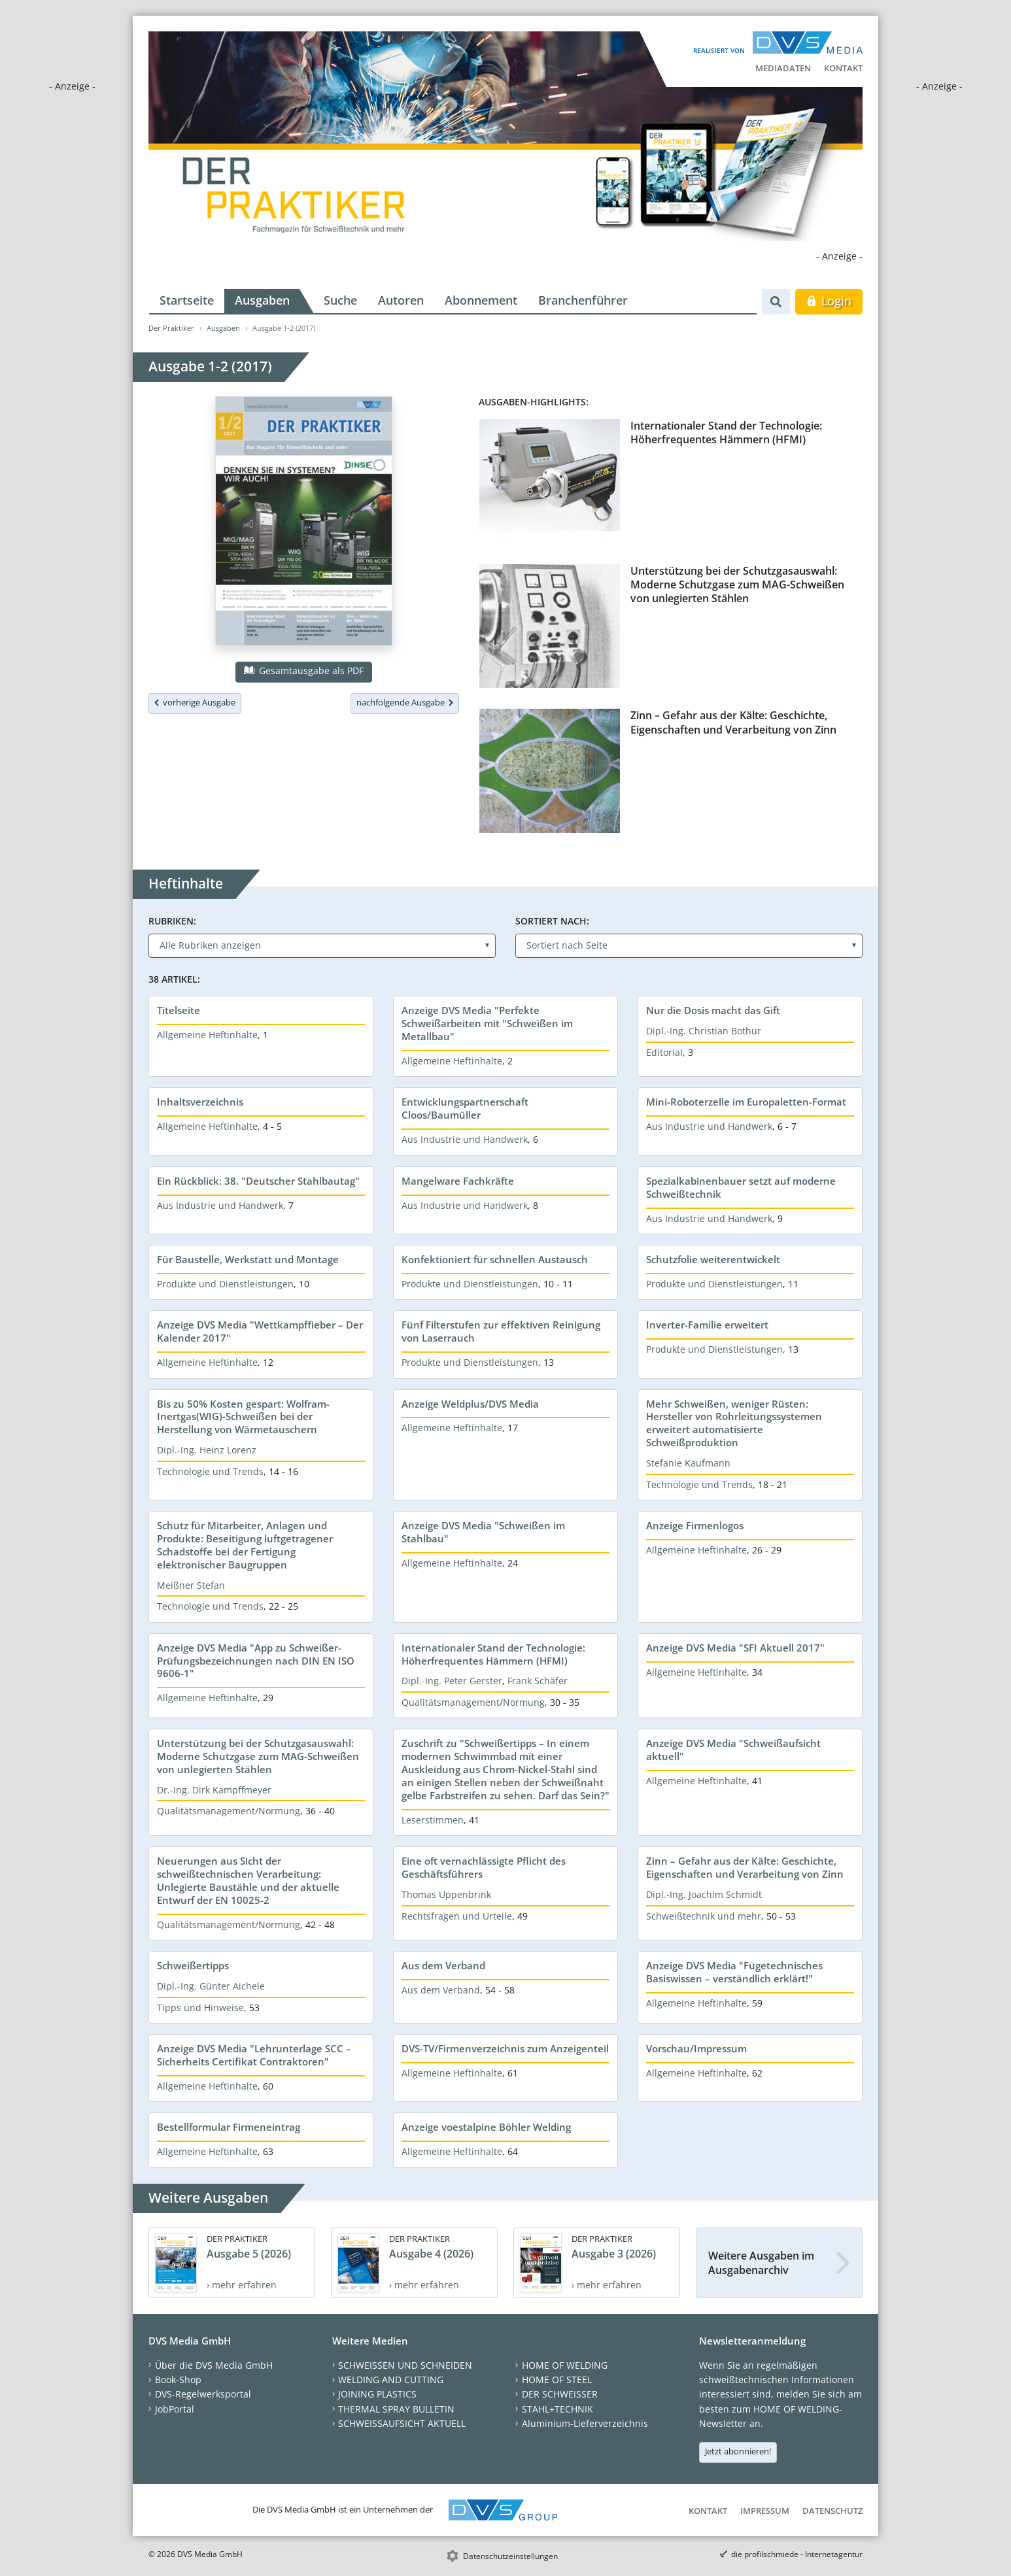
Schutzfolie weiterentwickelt (713, 1259)
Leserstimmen (433, 1820)
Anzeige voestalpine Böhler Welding (486, 2126)
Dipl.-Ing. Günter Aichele (211, 1986)
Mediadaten (783, 68)
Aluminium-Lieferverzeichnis (585, 2423)
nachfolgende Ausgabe (404, 702)
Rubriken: (172, 921)
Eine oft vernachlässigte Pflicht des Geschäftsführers (484, 1867)
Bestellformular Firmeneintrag (228, 2126)
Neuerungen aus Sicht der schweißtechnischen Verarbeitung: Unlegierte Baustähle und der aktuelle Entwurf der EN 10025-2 (248, 1880)
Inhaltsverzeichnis (200, 1101)
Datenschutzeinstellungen (510, 2556)
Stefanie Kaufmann (688, 1463)
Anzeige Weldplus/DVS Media (470, 1403)
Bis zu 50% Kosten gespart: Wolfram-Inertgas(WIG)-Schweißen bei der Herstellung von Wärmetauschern (243, 1416)
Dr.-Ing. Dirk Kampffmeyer (214, 1790)
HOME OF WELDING (565, 2365)
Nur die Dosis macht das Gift (713, 1010)
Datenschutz (832, 2511)
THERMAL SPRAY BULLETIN (396, 2409)
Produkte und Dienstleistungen (225, 1284)
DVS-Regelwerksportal (203, 2394)
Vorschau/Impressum (696, 2048)
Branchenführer (583, 300)
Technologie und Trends (210, 1471)
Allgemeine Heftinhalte (207, 1034)
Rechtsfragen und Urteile (457, 1916)
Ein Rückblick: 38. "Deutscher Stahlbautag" (258, 1180)
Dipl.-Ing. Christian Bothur (703, 1031)
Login (828, 301)
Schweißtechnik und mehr (703, 1916)
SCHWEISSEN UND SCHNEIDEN (405, 2365)
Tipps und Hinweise (200, 2007)
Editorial (664, 1052)
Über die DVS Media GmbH (214, 2365)
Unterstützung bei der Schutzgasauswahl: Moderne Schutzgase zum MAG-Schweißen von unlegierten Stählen (737, 585)
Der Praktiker (171, 328)
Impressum (764, 2511)
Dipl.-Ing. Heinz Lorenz (206, 1450)
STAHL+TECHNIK (557, 2409)
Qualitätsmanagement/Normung (473, 1702)
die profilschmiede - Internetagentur (797, 2554)
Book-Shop (178, 2379)
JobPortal (174, 2409)
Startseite (187, 300)
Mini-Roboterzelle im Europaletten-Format (746, 1101)
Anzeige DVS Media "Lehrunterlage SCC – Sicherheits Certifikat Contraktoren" (254, 2055)
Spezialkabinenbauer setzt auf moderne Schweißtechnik (741, 1187)
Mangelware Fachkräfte (458, 1180)
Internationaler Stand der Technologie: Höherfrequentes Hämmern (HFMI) (726, 432)
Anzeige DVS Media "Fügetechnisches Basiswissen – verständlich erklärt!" (734, 1972)
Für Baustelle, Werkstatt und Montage (248, 1259)
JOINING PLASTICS (377, 2394)
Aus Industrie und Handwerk (465, 1139)
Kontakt (843, 68)
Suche (340, 300)
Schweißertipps (193, 1965)
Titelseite (178, 1010)
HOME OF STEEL (557, 2379)
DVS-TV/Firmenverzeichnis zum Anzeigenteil (505, 2048)
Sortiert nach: (552, 921)
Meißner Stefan (191, 1585)
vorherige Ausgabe (194, 702)
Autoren (401, 300)
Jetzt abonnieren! (738, 2451)
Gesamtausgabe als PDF (303, 670)
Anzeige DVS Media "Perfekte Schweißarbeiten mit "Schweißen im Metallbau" (487, 1023)
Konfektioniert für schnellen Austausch (495, 1259)
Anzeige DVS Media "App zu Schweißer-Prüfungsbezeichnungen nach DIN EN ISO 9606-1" (255, 1660)
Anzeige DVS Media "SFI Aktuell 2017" (735, 1647)
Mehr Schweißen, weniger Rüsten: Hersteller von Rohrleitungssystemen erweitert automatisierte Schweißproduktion (734, 1423)
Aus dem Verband (443, 1965)
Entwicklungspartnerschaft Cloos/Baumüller (465, 1108)
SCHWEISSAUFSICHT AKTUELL (402, 2423)
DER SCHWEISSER (560, 2394)
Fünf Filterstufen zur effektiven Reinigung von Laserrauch (501, 1331)
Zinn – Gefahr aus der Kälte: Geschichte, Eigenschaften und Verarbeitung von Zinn (733, 722)
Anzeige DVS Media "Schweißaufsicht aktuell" (733, 1750)
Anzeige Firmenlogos (695, 1525)
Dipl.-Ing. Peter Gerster (452, 1680)
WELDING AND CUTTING (390, 2379)
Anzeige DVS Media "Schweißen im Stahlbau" (483, 1532)
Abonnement (481, 300)
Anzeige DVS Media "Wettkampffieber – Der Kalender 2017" (260, 1331)
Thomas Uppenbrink (446, 1894)
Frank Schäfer (537, 1680)
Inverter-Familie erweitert (707, 1324)
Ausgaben (262, 300)
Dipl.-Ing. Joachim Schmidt (704, 1894)
